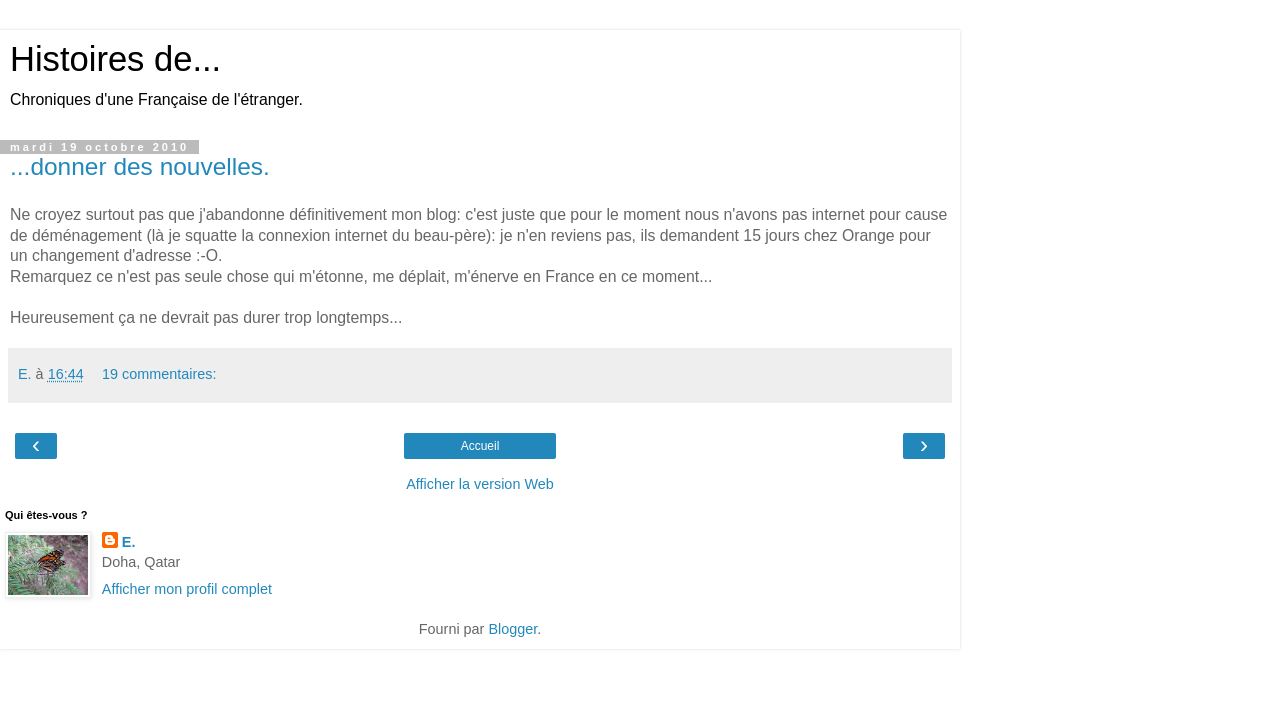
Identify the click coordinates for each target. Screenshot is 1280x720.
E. (129, 542)
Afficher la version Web (479, 484)
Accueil (480, 446)
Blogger (512, 629)
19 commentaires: (159, 374)
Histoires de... (115, 59)
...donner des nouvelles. (140, 166)
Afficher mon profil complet (187, 589)
